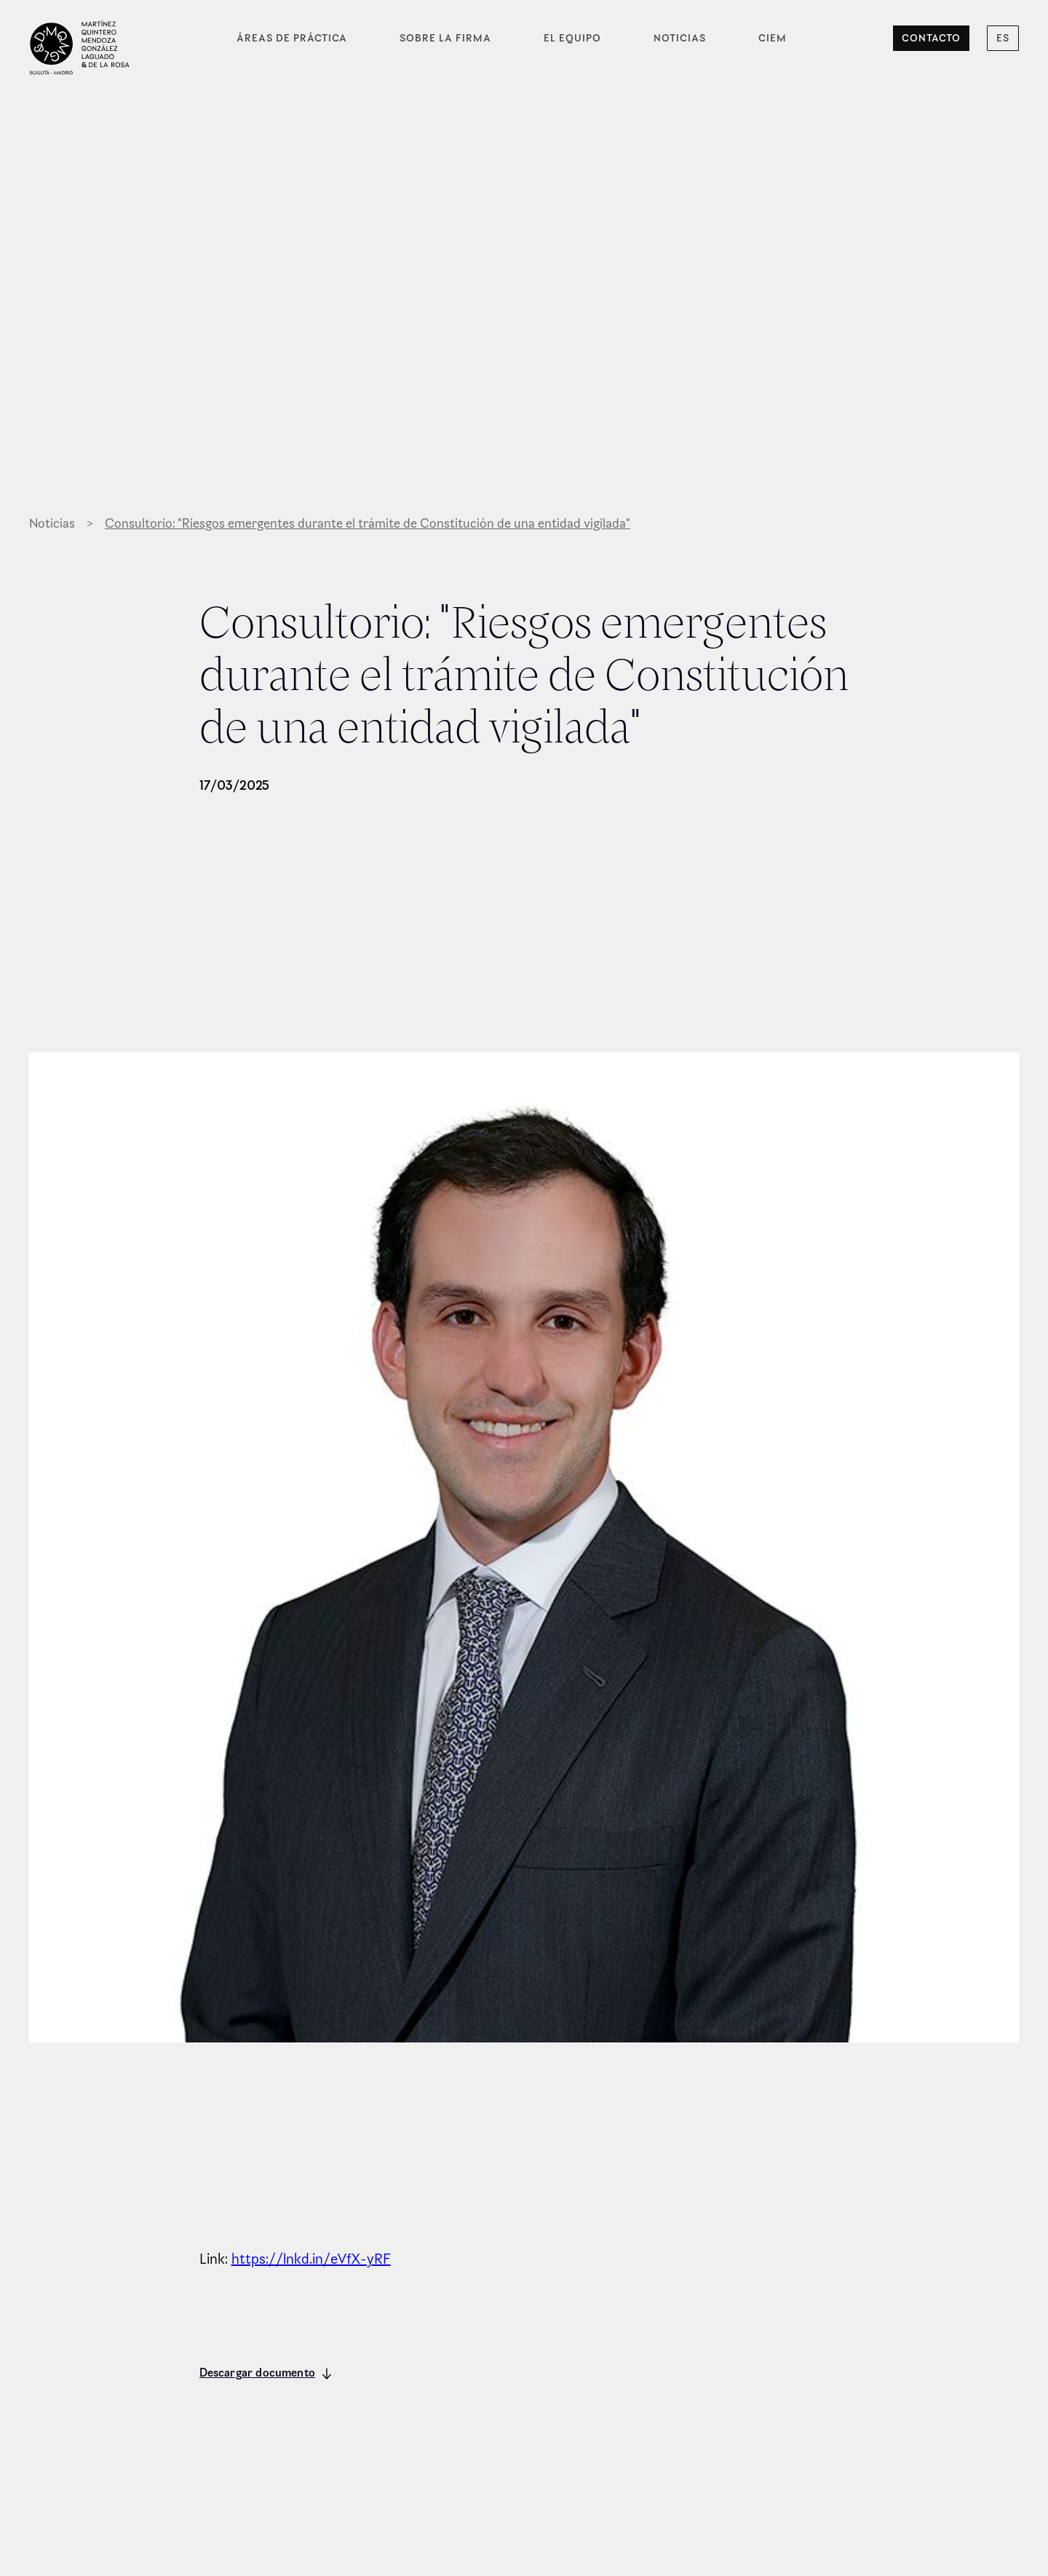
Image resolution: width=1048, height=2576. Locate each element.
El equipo (572, 38)
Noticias (680, 38)
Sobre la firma (445, 38)
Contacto (931, 38)
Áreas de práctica (292, 38)
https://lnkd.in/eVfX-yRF (311, 2259)
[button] (1003, 38)
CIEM (772, 38)
